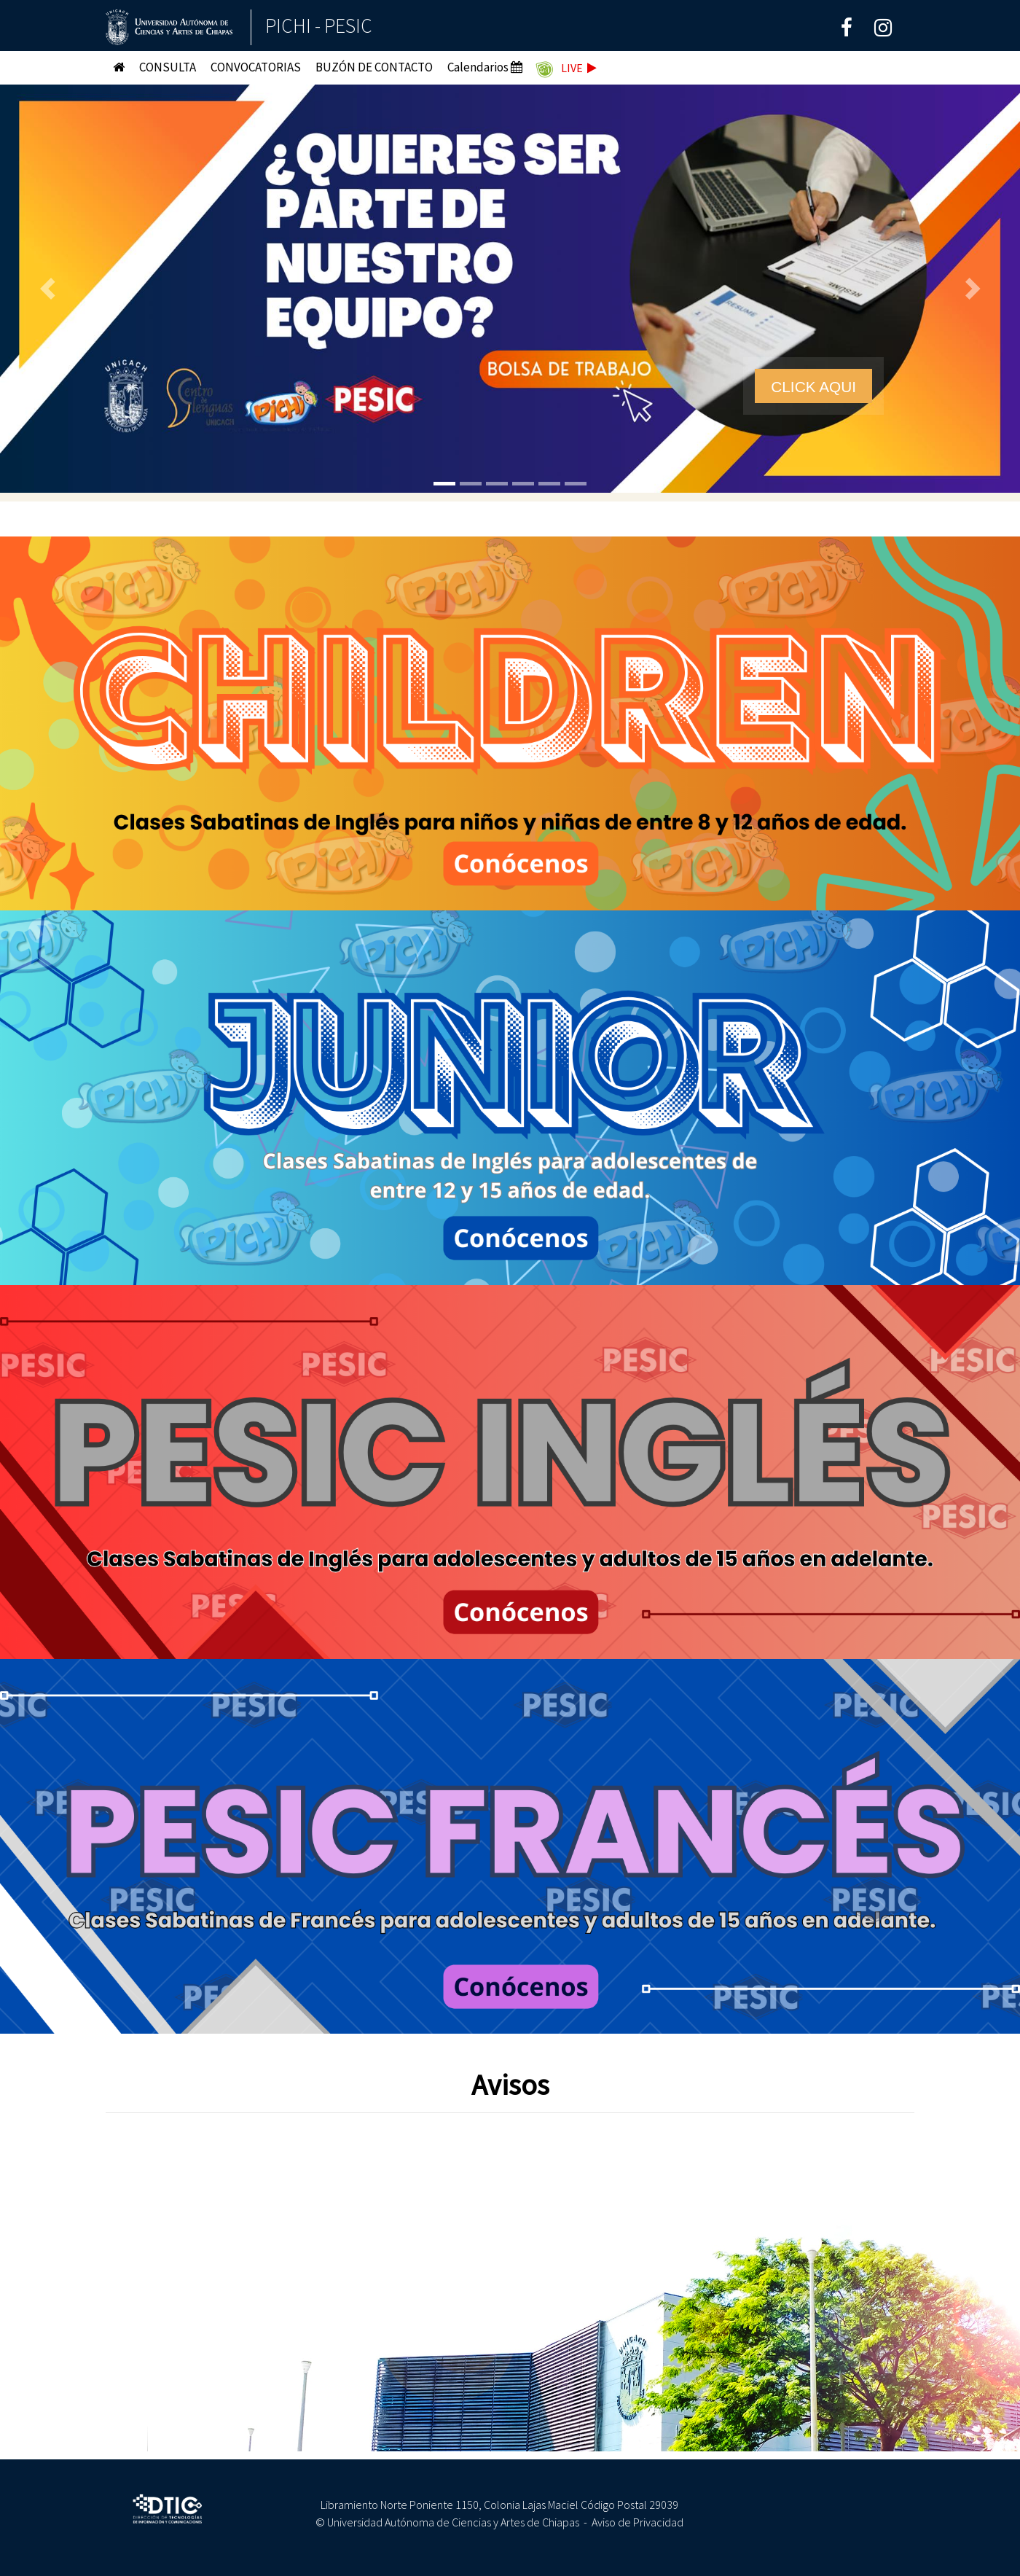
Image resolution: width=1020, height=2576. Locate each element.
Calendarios (484, 67)
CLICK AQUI (813, 386)
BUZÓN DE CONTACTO (374, 67)
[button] (51, 289)
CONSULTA (167, 67)
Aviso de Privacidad (637, 2522)
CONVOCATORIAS (256, 67)
